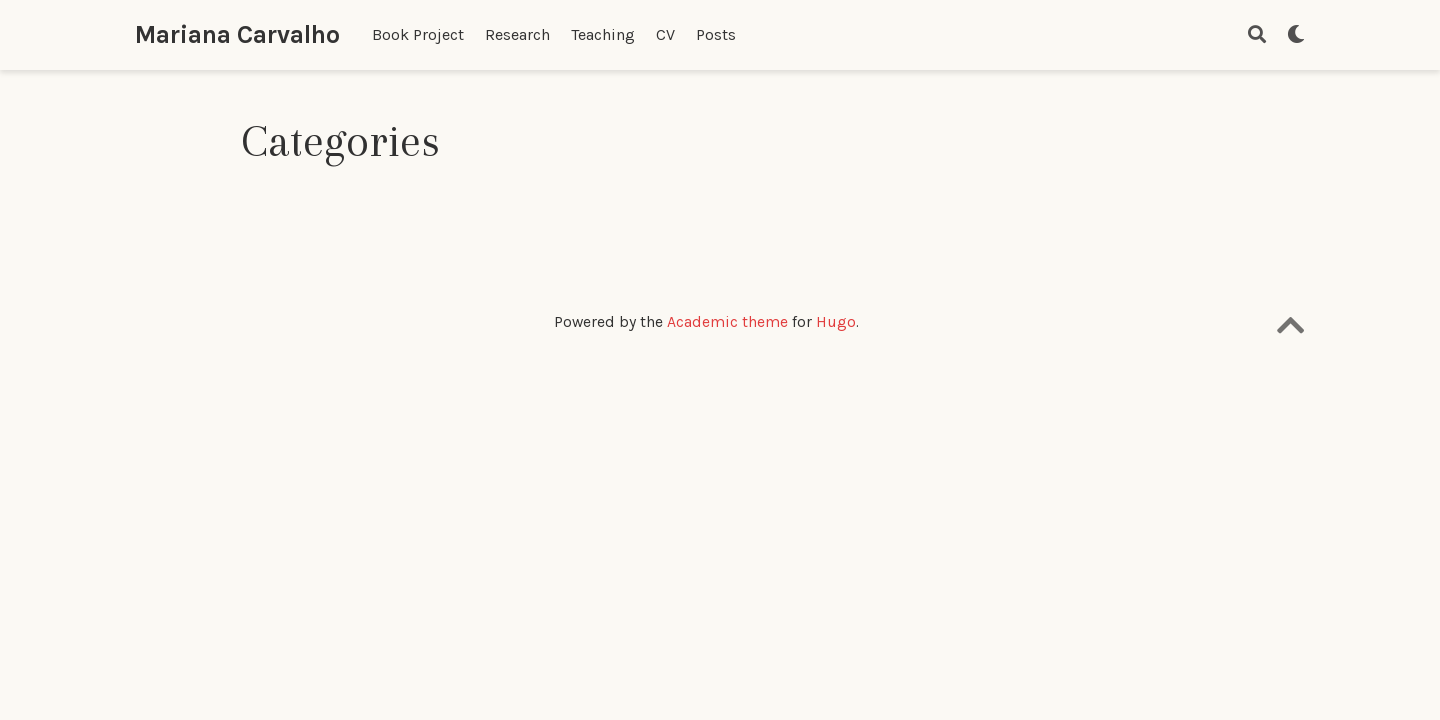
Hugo (836, 322)
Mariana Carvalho (237, 34)
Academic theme (727, 322)
